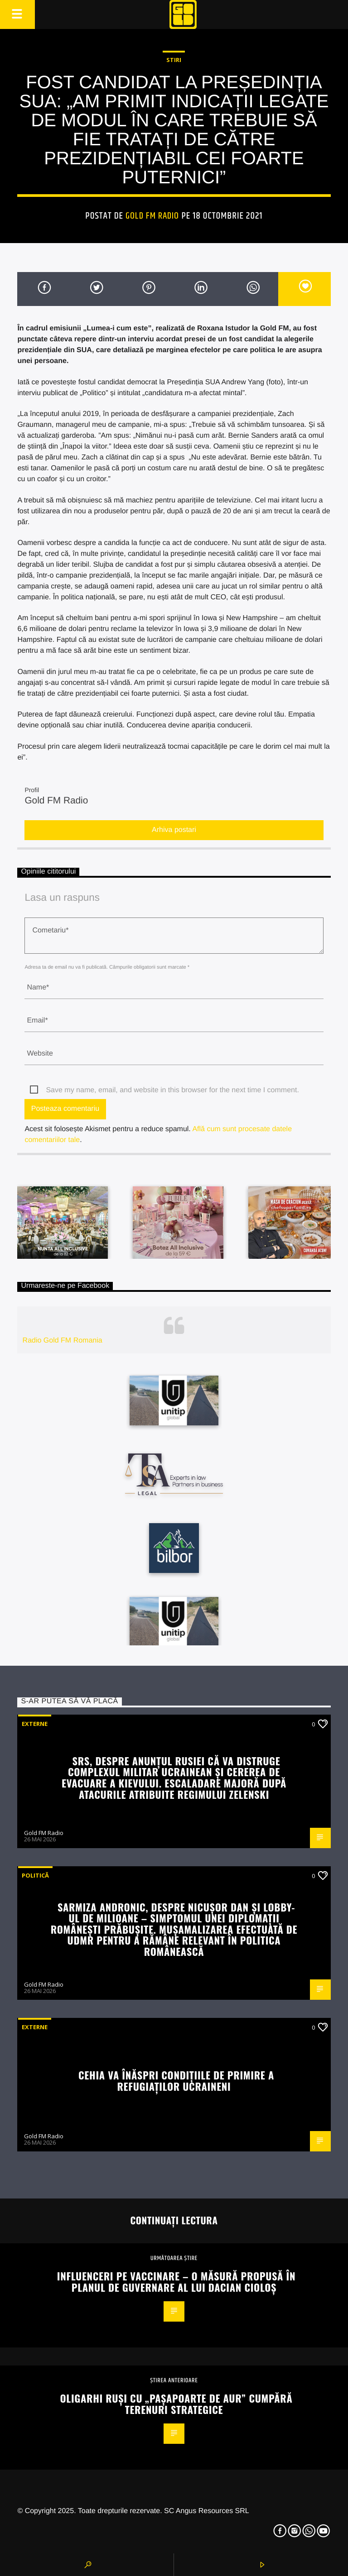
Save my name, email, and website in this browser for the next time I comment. (172, 1090)
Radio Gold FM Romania (62, 1340)
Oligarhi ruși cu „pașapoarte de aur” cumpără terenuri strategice (176, 2403)
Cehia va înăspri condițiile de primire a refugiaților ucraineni (176, 2080)
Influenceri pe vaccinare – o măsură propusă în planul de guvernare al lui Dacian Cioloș (176, 2281)
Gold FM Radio (152, 216)
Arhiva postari (174, 830)
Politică (35, 1875)
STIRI (173, 60)
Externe (35, 1724)
